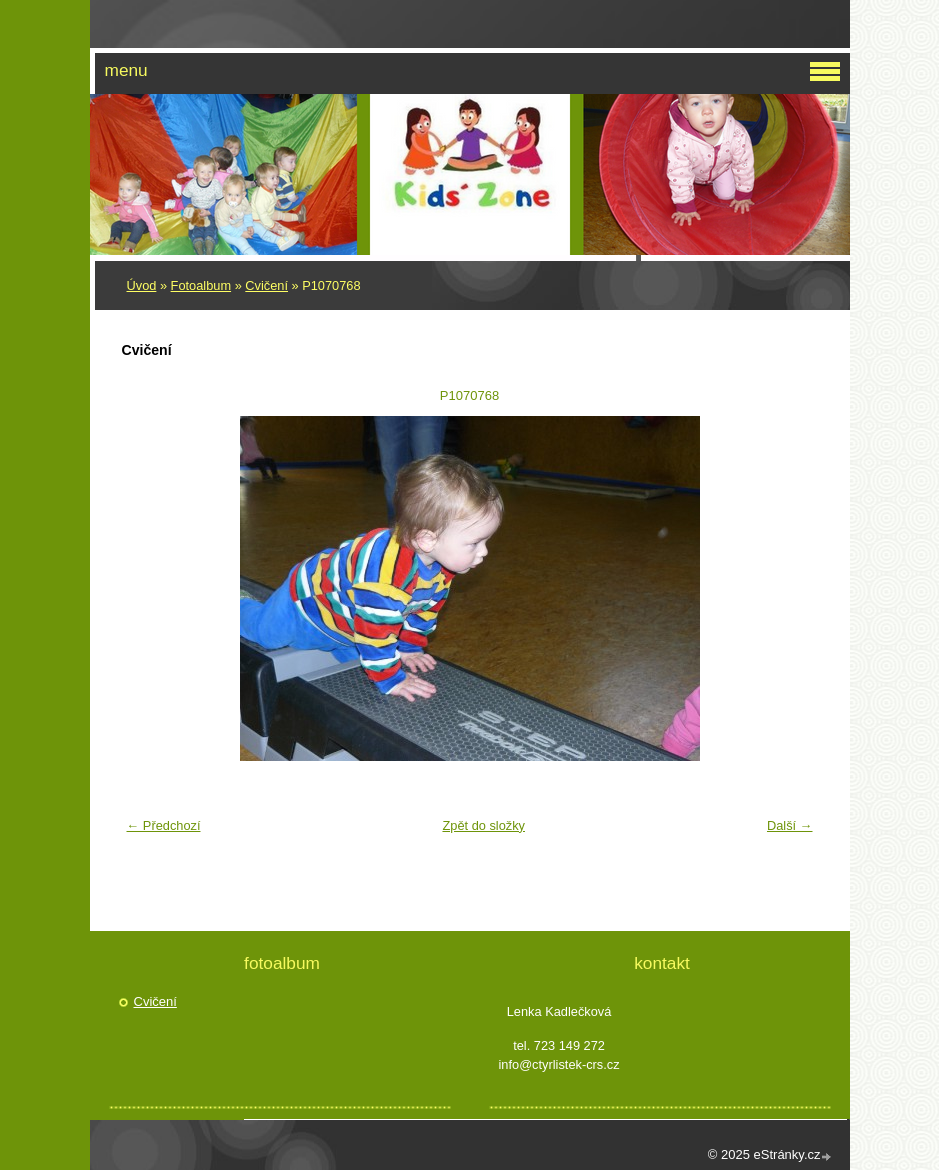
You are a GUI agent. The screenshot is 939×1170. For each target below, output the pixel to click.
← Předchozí (164, 825)
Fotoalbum (201, 285)
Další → (790, 825)
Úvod (142, 285)
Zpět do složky (483, 825)
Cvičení (266, 285)
